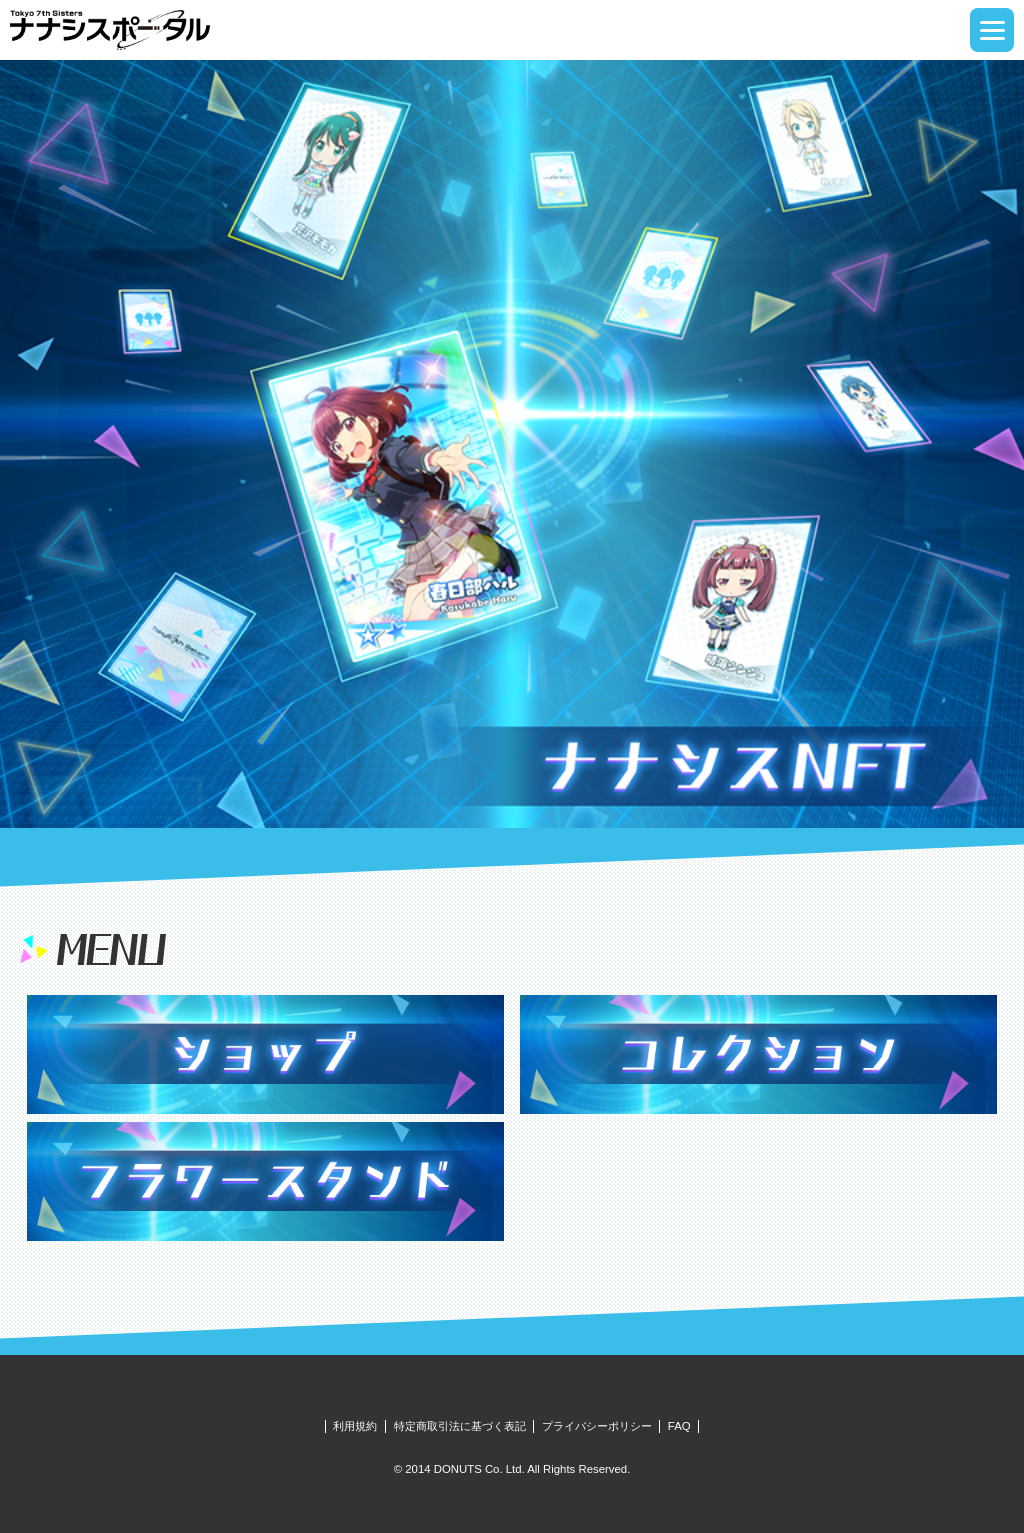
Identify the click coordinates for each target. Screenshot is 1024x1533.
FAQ (679, 1426)
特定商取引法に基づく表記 (460, 1426)
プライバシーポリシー (597, 1426)
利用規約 (355, 1426)
